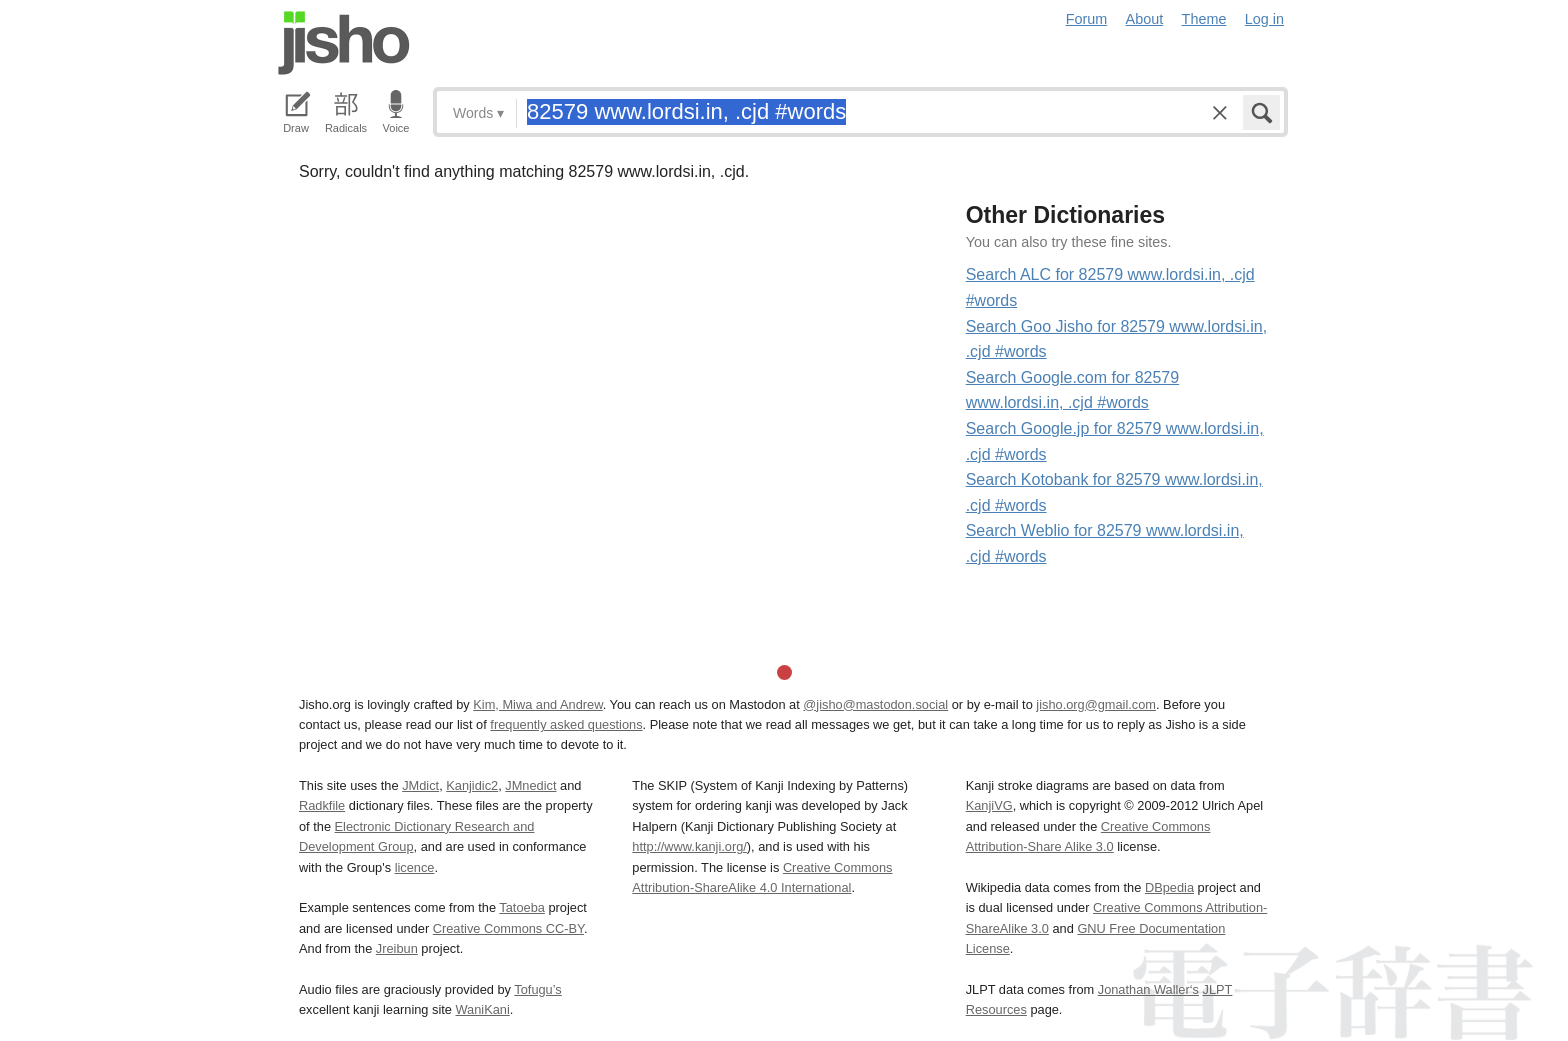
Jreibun (397, 948)
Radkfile (322, 805)
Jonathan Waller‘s (1148, 989)
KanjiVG (989, 805)
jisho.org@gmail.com (1096, 704)
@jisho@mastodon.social (875, 704)
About (1145, 19)
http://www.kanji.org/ (689, 846)
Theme (1204, 19)
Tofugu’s (537, 989)
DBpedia (1169, 887)
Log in (1264, 19)
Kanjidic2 (472, 785)
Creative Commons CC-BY (508, 928)
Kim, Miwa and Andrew (537, 704)
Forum (1087, 19)
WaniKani (483, 1009)
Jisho (344, 43)
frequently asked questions (566, 724)
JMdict (420, 785)
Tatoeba (522, 907)
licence (415, 867)
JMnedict (530, 785)
